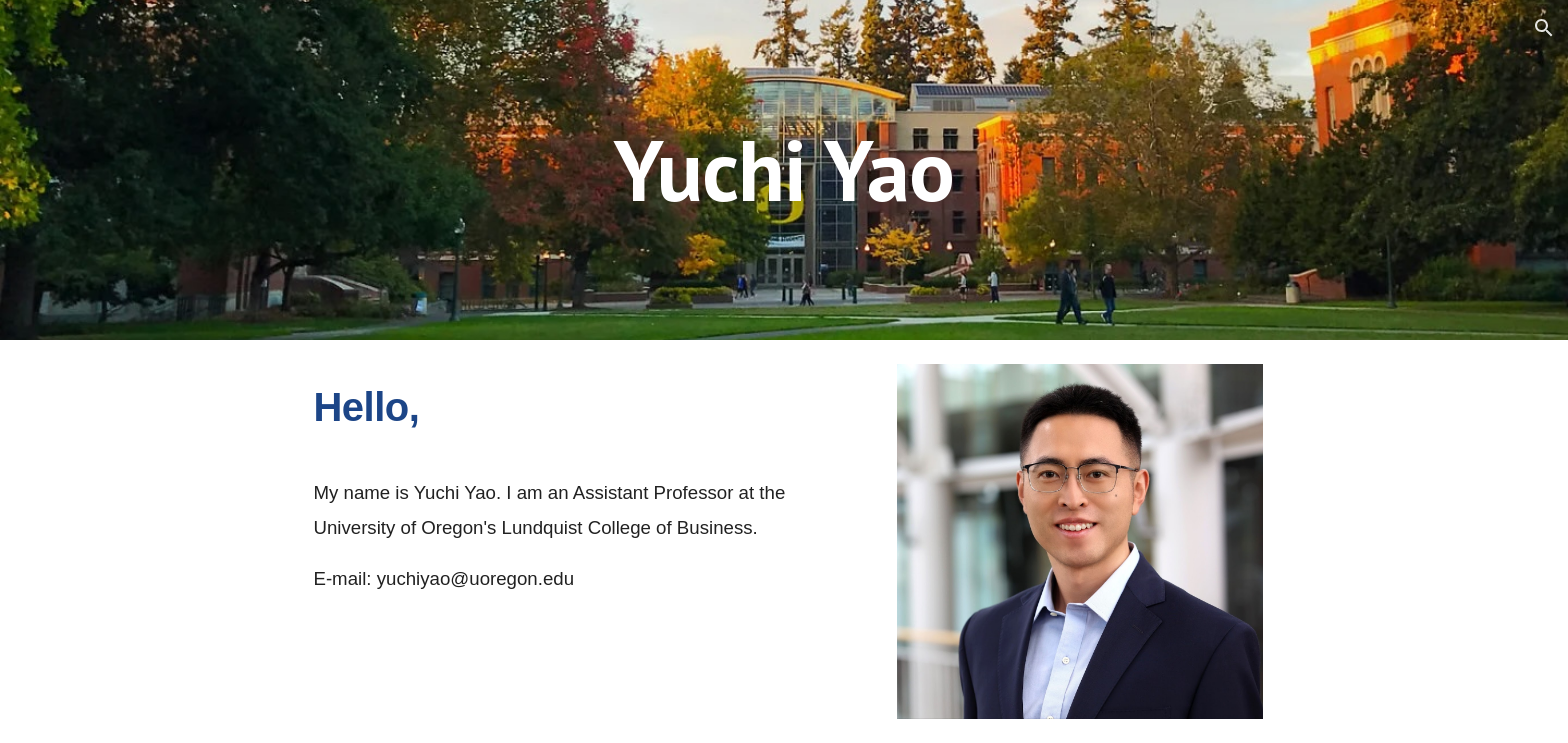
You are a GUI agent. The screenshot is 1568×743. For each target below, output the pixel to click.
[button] (1544, 28)
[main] (784, 169)
